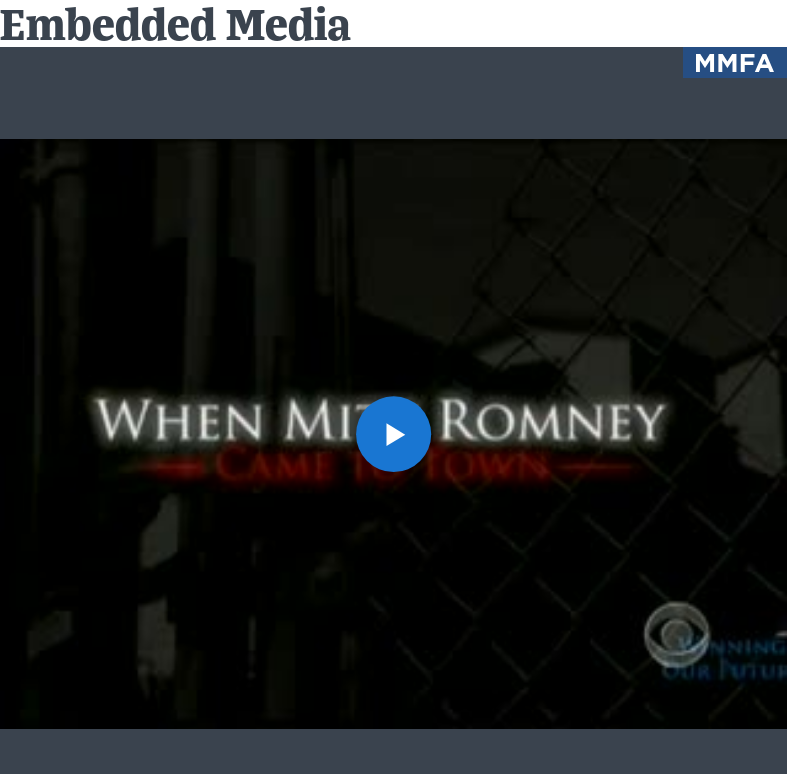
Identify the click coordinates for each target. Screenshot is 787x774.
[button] (394, 434)
